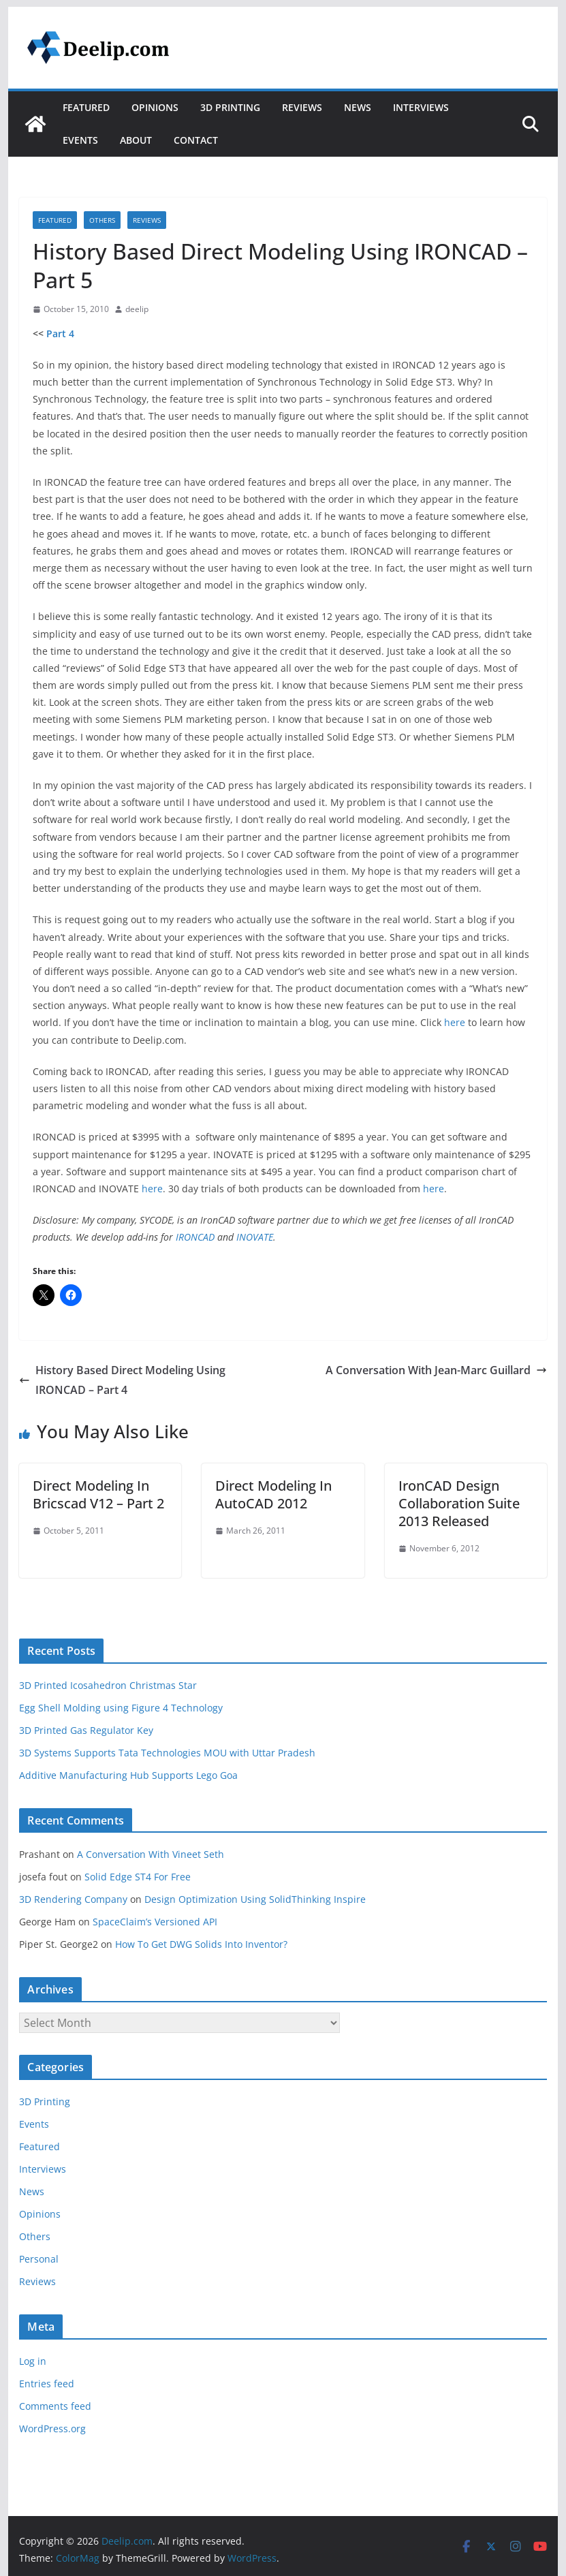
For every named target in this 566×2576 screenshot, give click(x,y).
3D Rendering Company (73, 1899)
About (136, 140)
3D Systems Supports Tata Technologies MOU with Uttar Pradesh (167, 1752)
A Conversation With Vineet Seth (150, 1854)
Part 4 (60, 333)
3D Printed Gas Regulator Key (86, 1730)
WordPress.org (52, 2428)
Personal (39, 2258)
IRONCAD (195, 1236)
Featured (86, 107)
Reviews (302, 107)
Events (80, 140)
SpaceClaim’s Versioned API (155, 1921)
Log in (32, 2361)
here (454, 1022)
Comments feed (55, 2406)
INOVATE (254, 1236)
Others (102, 220)
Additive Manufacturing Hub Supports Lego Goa (128, 1775)
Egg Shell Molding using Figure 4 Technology (121, 1707)
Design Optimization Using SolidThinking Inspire (255, 1899)
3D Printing (230, 107)
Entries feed (46, 2383)
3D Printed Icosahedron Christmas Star (108, 1685)
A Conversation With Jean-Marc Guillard (436, 1370)
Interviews (421, 107)
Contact (196, 140)
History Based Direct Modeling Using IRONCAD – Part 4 (122, 1380)
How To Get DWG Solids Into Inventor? (201, 1944)
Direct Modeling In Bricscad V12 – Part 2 (98, 1494)
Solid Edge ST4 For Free (137, 1876)
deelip (136, 309)
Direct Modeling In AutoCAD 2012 (273, 1494)
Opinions (154, 107)
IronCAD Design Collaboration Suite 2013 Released (459, 1503)
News (357, 107)
